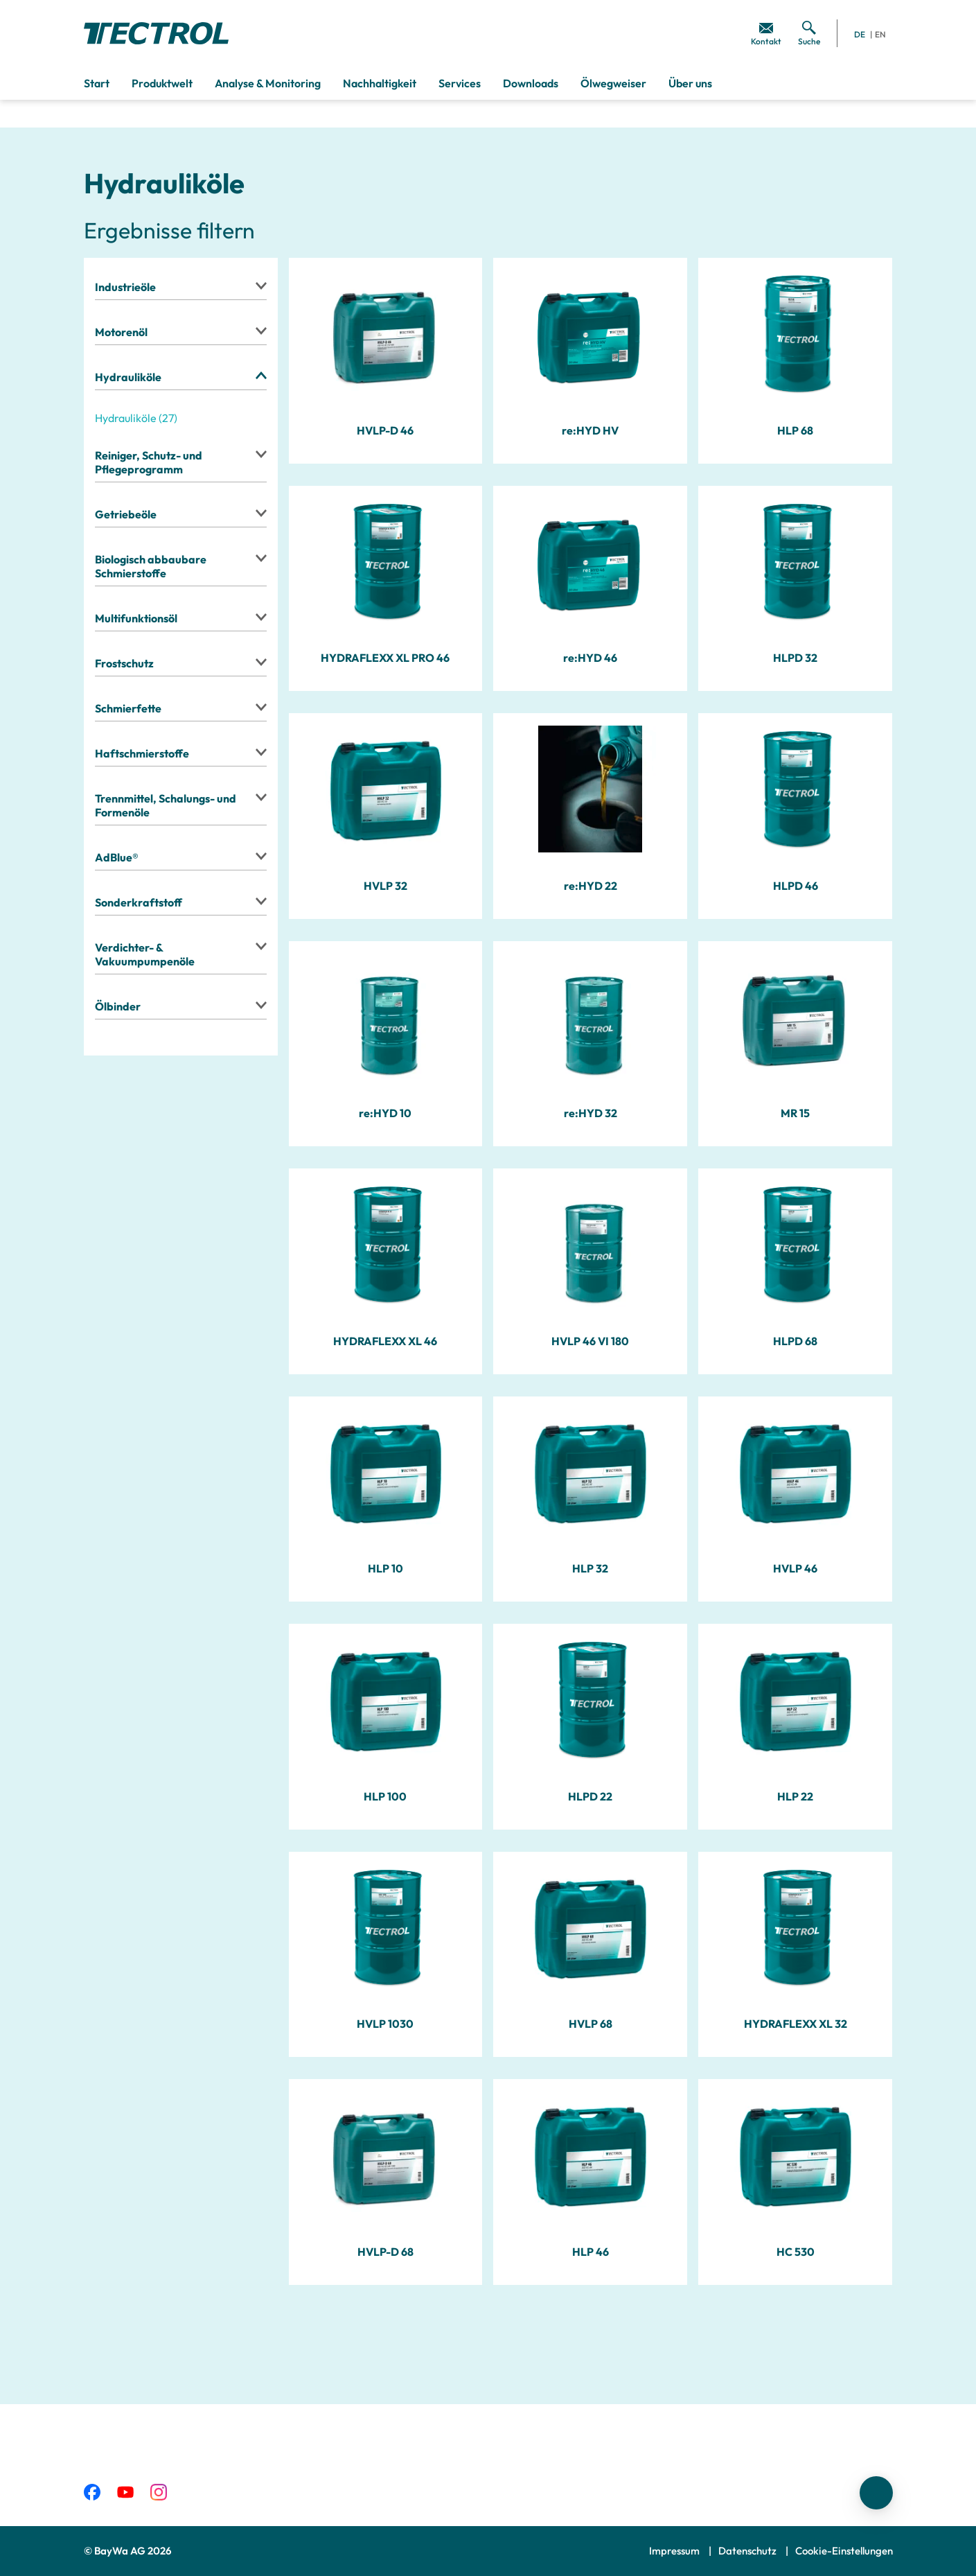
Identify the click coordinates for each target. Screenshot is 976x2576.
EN (880, 34)
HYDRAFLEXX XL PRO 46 (385, 658)
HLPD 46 (795, 886)
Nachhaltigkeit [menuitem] (379, 83)
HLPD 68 (795, 1341)
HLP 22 (795, 1796)
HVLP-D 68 (385, 2252)
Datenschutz (748, 2550)
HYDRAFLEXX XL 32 (795, 2024)
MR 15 (795, 1113)
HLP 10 (385, 1568)
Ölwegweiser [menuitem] (613, 83)
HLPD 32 (795, 658)
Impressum (675, 2550)
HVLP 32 (385, 886)
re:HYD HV (590, 430)
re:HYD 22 (590, 886)
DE (859, 34)
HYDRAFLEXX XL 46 (385, 1341)
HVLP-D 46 (385, 430)
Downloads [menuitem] (530, 83)
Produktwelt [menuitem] (162, 83)
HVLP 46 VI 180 (590, 1341)
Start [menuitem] (96, 83)
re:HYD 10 (385, 1113)
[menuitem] (766, 33)
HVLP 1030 (385, 2024)
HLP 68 (795, 430)
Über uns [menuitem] (690, 83)
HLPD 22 (590, 1796)
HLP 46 (590, 2252)
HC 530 (796, 2252)
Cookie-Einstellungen (844, 2550)
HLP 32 (590, 1568)
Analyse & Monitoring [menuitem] (268, 83)
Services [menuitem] (459, 83)
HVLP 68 (590, 2024)
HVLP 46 (795, 1568)
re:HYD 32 (590, 1113)
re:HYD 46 (590, 658)
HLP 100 (385, 1796)
